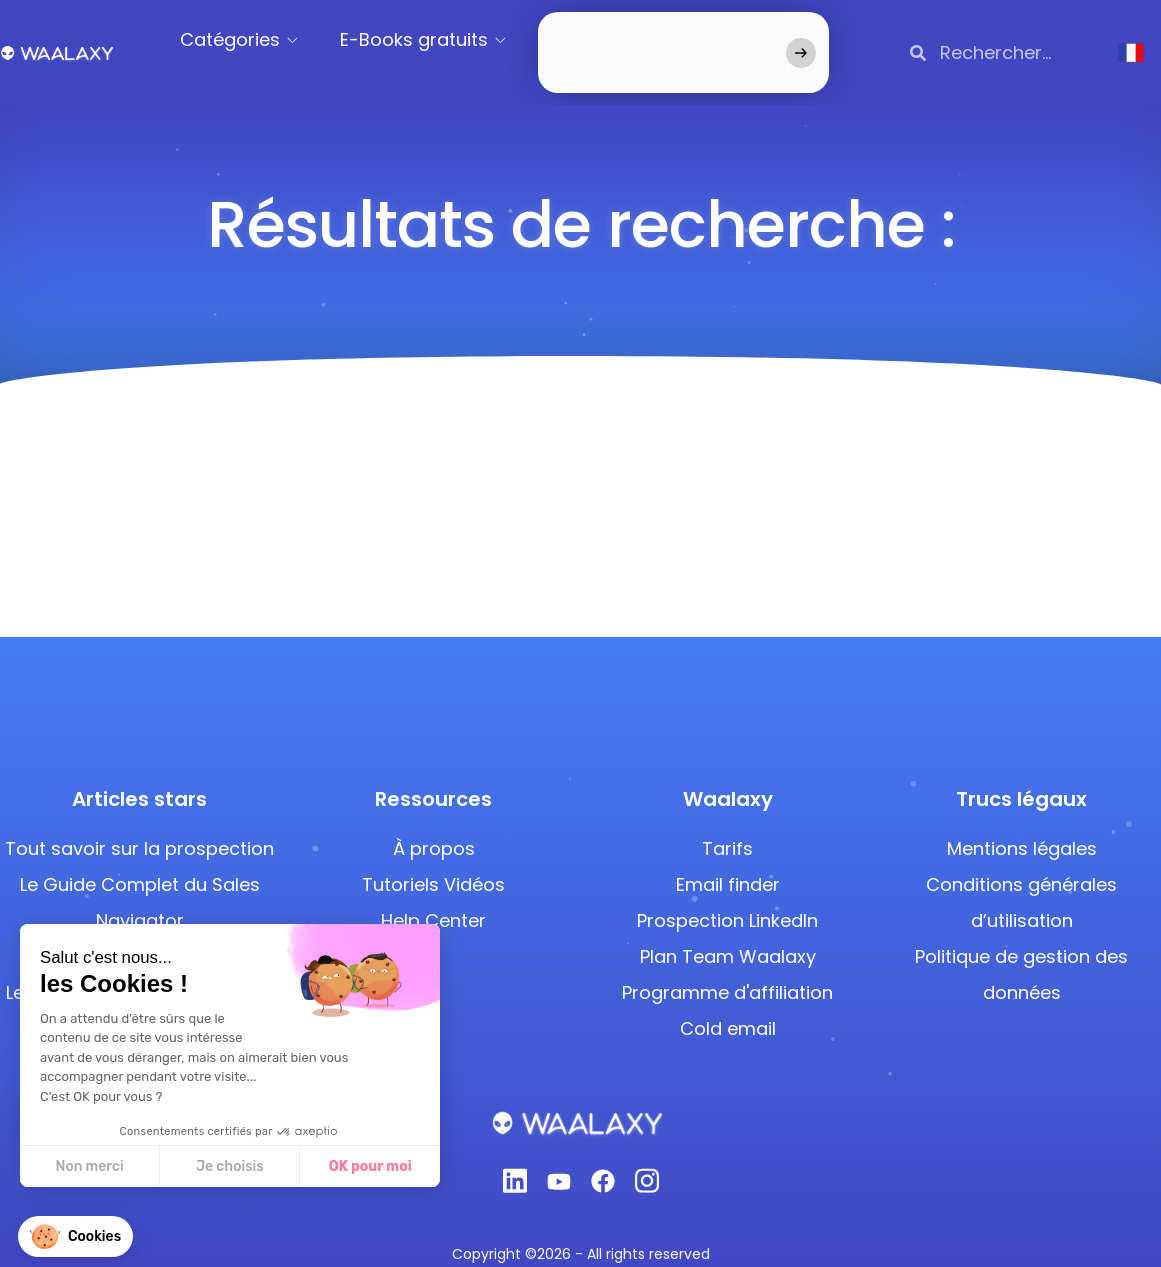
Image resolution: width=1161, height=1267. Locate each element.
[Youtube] (559, 1161)
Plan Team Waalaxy (728, 931)
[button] (75, 1236)
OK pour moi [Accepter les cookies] (369, 1166)
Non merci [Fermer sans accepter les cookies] (89, 1166)
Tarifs (727, 823)
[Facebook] (603, 1161)
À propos (434, 823)
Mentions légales (1022, 823)
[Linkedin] (515, 1161)
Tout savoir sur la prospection (139, 823)
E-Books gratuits (440, 39)
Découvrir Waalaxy (653, 39)
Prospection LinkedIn (727, 895)
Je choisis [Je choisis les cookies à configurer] (229, 1166)
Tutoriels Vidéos (433, 859)
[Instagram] (647, 1161)
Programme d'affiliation (727, 967)
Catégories (256, 39)
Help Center (433, 895)
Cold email (728, 1003)
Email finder (728, 859)
